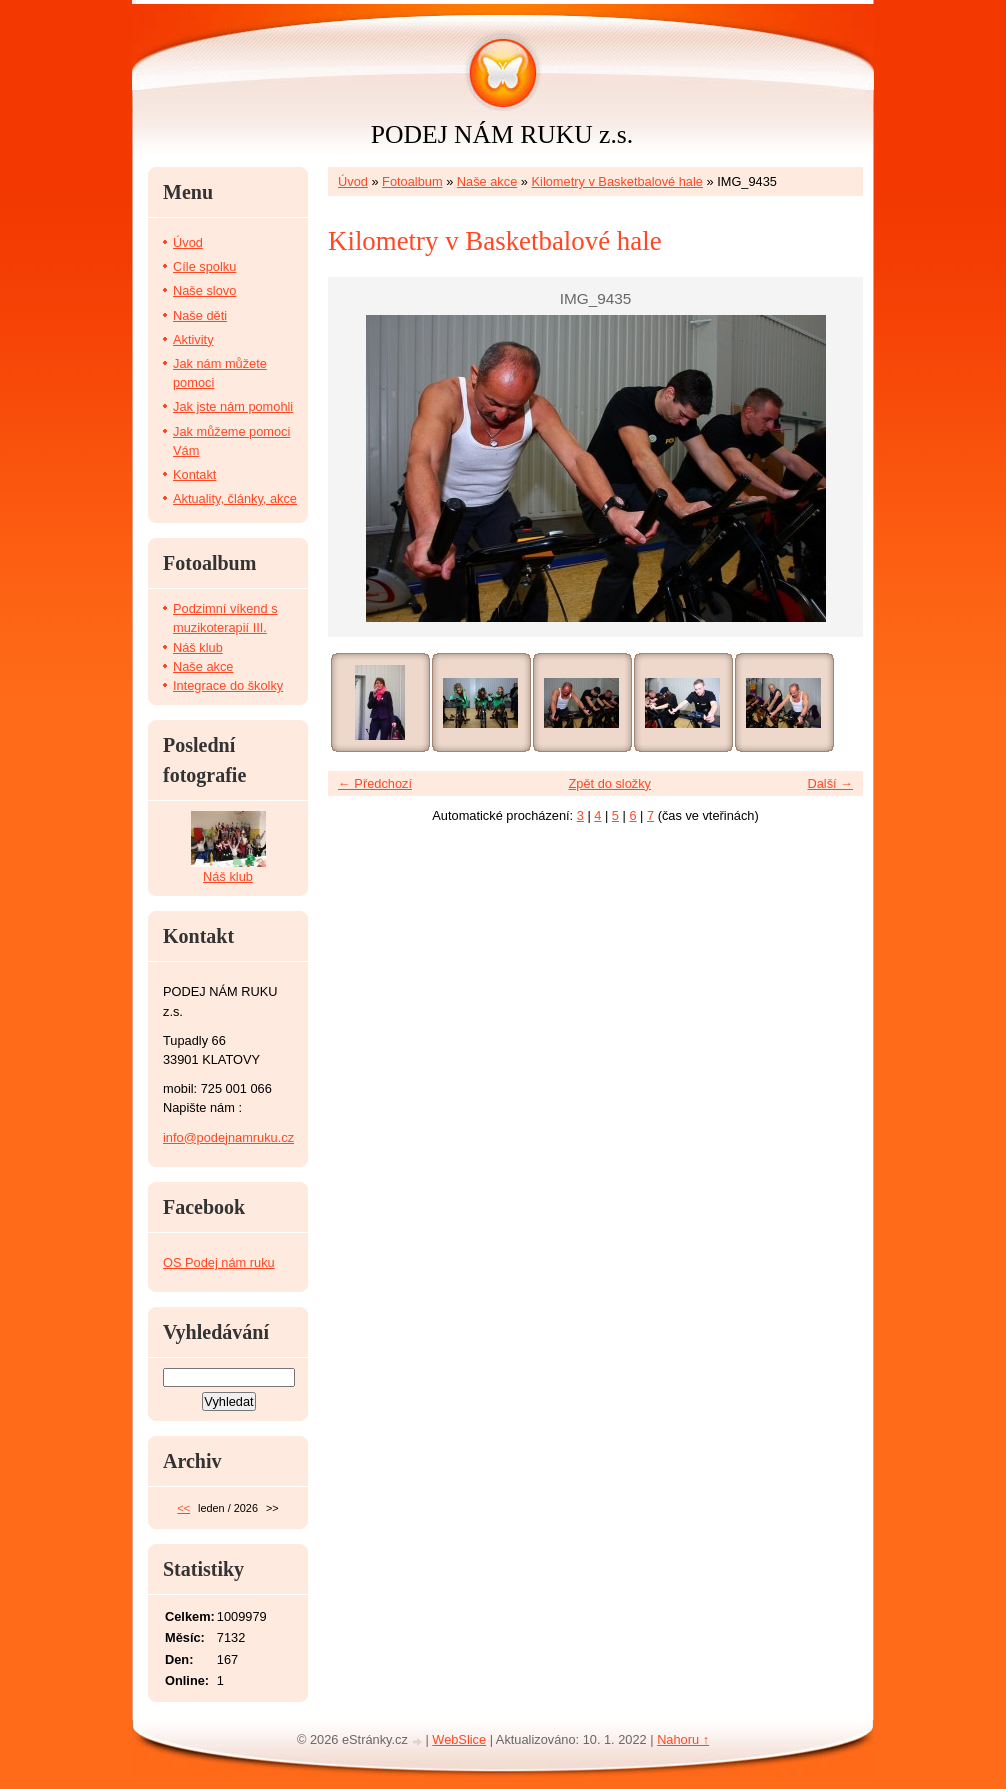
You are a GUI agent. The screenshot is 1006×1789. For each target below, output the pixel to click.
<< (183, 1508)
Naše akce (487, 181)
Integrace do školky (228, 685)
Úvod (353, 181)
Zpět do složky (609, 783)
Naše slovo (204, 290)
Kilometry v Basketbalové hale (617, 181)
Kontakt (194, 474)
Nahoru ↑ (683, 1739)
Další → (830, 783)
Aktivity (193, 339)
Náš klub (198, 647)
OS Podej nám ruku (219, 1262)
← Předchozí (375, 783)
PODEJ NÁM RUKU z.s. (502, 134)
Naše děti (200, 315)
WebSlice (459, 1739)
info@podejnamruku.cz (228, 1137)
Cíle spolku (204, 266)
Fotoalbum (412, 181)
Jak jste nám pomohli (233, 406)
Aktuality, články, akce (235, 498)
